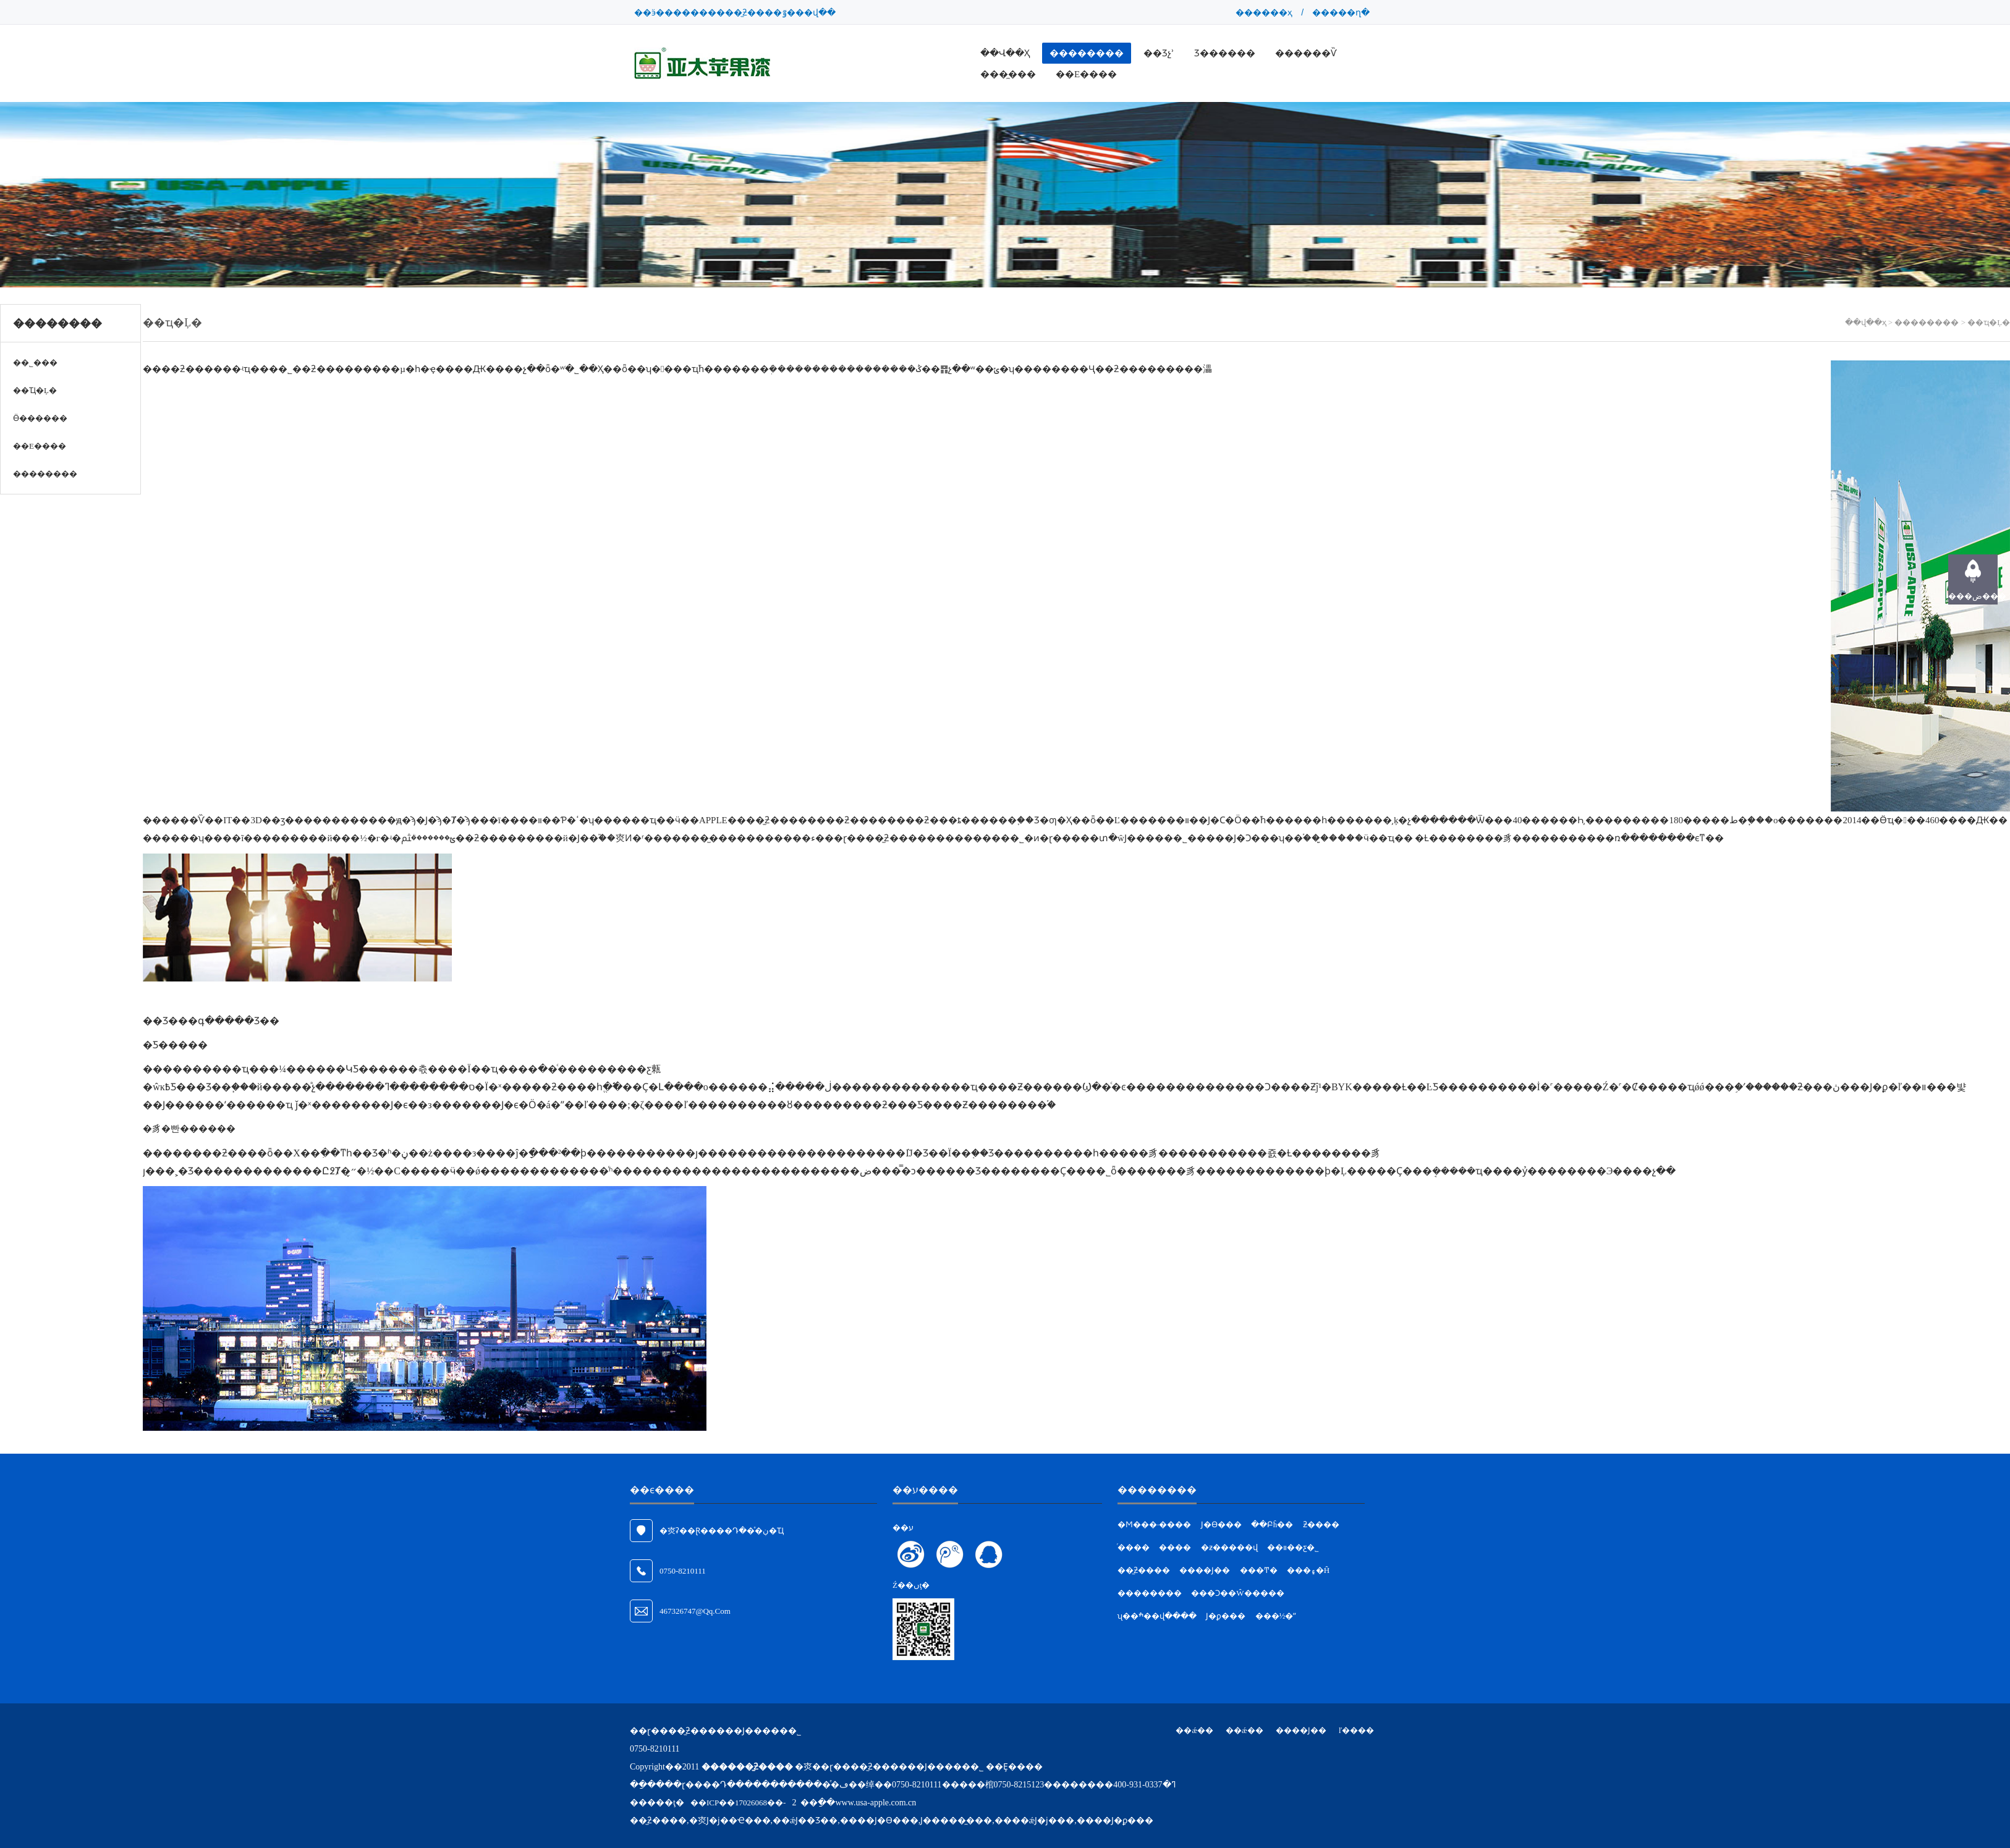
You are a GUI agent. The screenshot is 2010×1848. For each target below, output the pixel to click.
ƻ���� (1321, 1524)
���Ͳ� (1259, 1570)
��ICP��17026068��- (738, 1802)
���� (1175, 1547)
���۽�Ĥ (1308, 1570)
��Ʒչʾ (1158, 53)
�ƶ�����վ (1229, 1547)
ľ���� (1356, 1730)
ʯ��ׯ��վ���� (1157, 1616)
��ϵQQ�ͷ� (989, 1554)
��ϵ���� (1086, 74)
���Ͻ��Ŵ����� (1237, 1593)
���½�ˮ (1276, 1616)
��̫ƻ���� (1143, 1570)
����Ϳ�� (1204, 1570)
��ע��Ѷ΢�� (950, 1554)
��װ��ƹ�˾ (1293, 1547)
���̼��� (1008, 74)
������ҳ (1264, 12)
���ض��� (1973, 596)
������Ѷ (1306, 53)
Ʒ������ (1224, 53)
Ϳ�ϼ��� (1225, 1616)
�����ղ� (1341, 12)
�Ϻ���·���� (1154, 1524)
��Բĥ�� (1272, 1524)
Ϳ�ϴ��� (1221, 1524)
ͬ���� (1133, 1547)
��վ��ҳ (1005, 53)
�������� (1087, 53)
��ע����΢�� (911, 1554)
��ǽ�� (1194, 1730)
